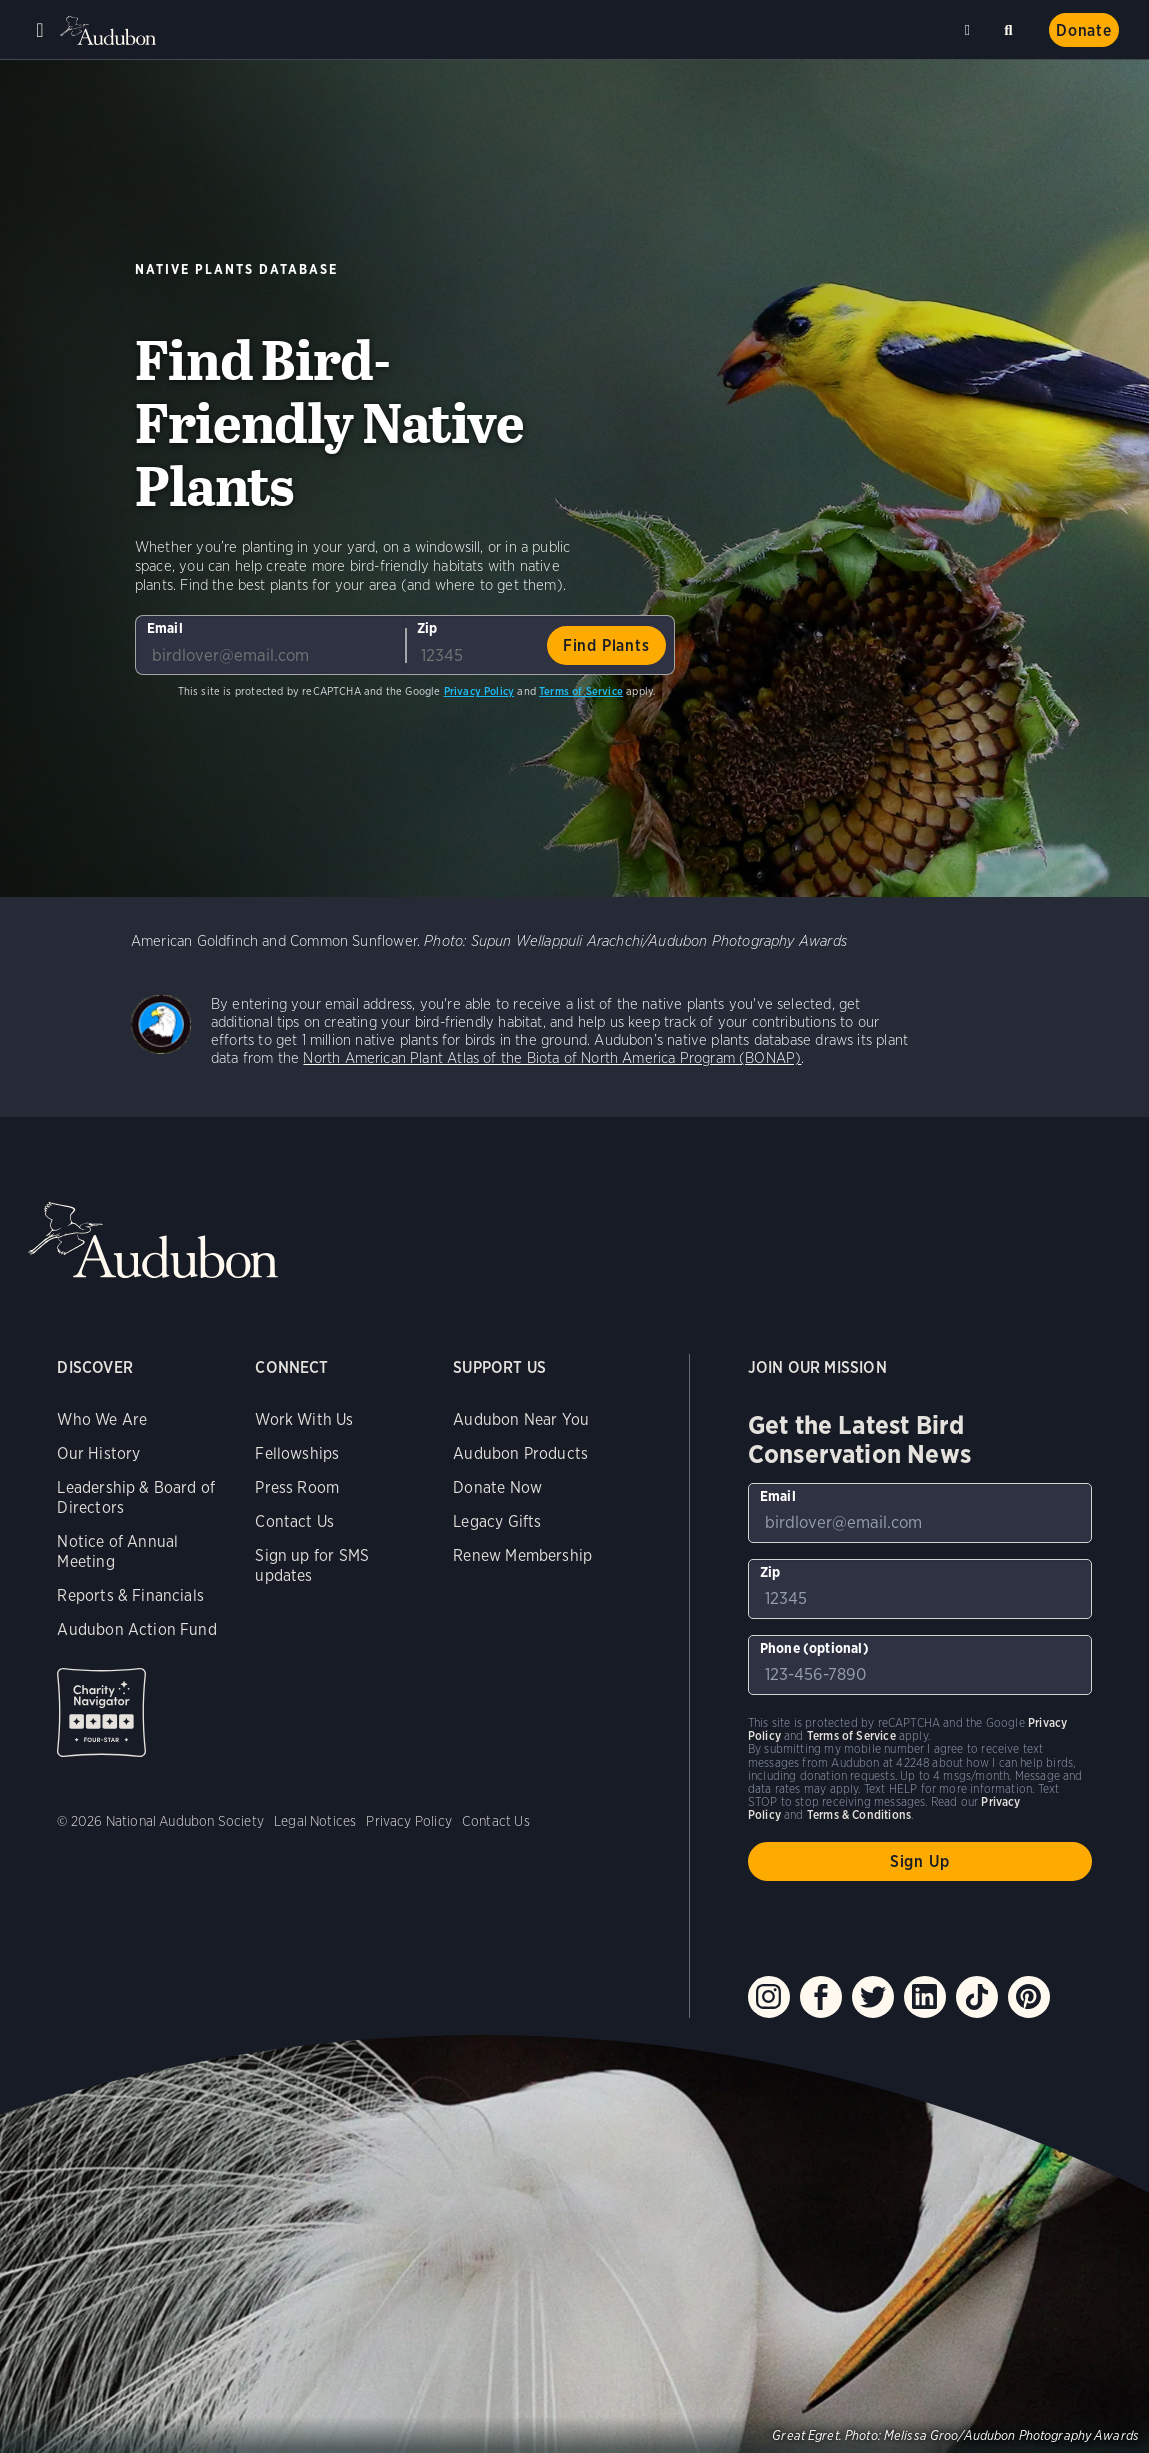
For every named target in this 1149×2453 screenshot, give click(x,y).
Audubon (110, 30)
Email (165, 628)
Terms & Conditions (859, 1814)
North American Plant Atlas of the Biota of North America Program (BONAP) (552, 1058)
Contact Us (294, 1521)
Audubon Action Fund (136, 1629)
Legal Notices (315, 1821)
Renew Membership (522, 1555)
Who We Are (102, 1419)
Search (1012, 26)
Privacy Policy (479, 691)
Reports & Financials (130, 1595)
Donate (1084, 30)
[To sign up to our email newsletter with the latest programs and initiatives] (270, 645)
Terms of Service (581, 691)
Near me (970, 30)
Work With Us (304, 1419)
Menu (40, 30)
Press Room (297, 1487)
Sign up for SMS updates (312, 1565)
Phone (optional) (814, 1648)
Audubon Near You (521, 1419)
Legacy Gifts (497, 1521)
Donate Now (497, 1487)
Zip (427, 628)
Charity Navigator (101, 1712)
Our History (98, 1453)
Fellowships (297, 1453)
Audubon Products (520, 1453)
